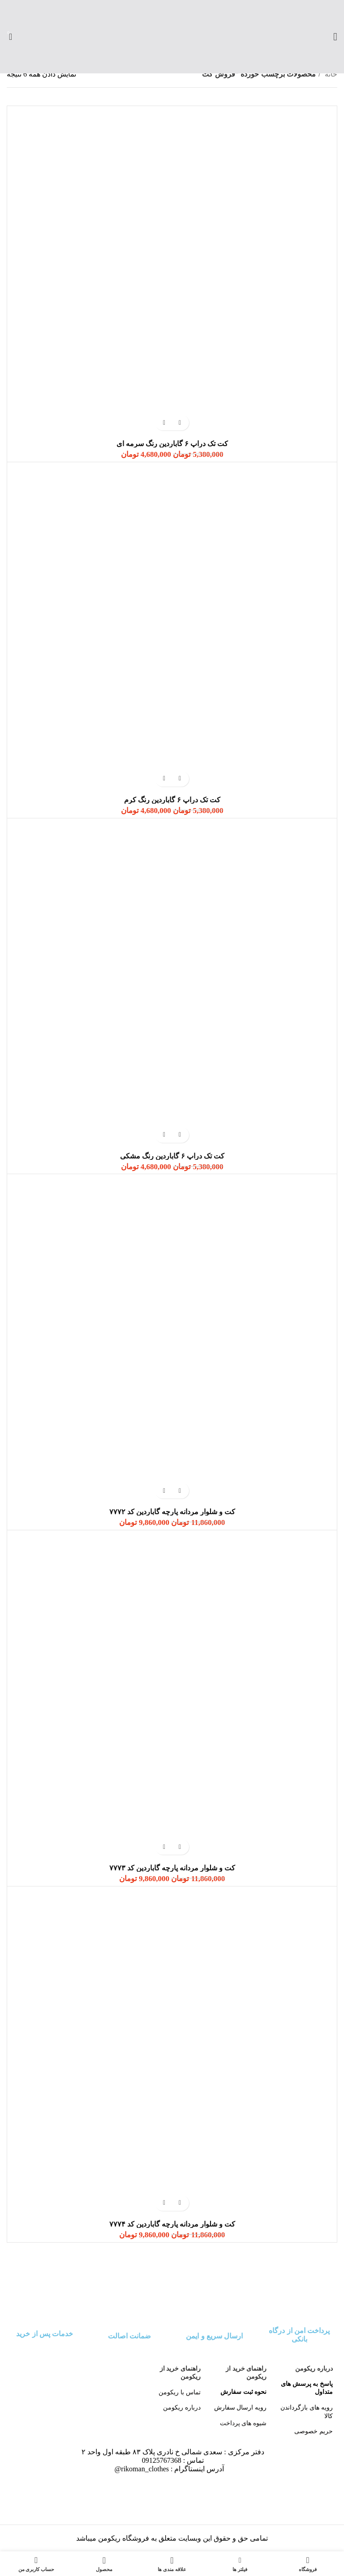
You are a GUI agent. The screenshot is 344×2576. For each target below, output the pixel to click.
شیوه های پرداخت (243, 2423)
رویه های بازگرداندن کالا (306, 2411)
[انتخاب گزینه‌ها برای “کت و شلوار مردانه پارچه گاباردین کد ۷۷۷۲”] (180, 1491)
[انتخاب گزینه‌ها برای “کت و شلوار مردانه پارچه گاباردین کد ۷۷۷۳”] (180, 1847)
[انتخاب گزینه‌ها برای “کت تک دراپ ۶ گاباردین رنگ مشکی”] (180, 1135)
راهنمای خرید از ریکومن (246, 2372)
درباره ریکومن (314, 2368)
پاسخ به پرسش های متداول (307, 2387)
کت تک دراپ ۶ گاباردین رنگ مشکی (172, 1156)
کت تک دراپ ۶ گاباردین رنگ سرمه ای (172, 443)
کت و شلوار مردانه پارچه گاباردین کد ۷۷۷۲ (172, 1512)
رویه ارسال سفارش (240, 2407)
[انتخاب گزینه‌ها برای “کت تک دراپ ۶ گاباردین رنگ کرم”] (180, 779)
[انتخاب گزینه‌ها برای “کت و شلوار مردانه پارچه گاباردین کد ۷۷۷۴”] (180, 2203)
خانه (330, 74)
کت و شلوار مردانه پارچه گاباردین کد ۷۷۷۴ (172, 2224)
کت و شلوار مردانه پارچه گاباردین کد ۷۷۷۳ (172, 1868)
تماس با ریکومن (180, 2392)
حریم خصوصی (313, 2431)
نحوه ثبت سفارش (243, 2392)
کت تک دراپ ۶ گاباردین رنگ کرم (172, 800)
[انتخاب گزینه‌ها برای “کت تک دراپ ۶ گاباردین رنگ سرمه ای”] (180, 422)
